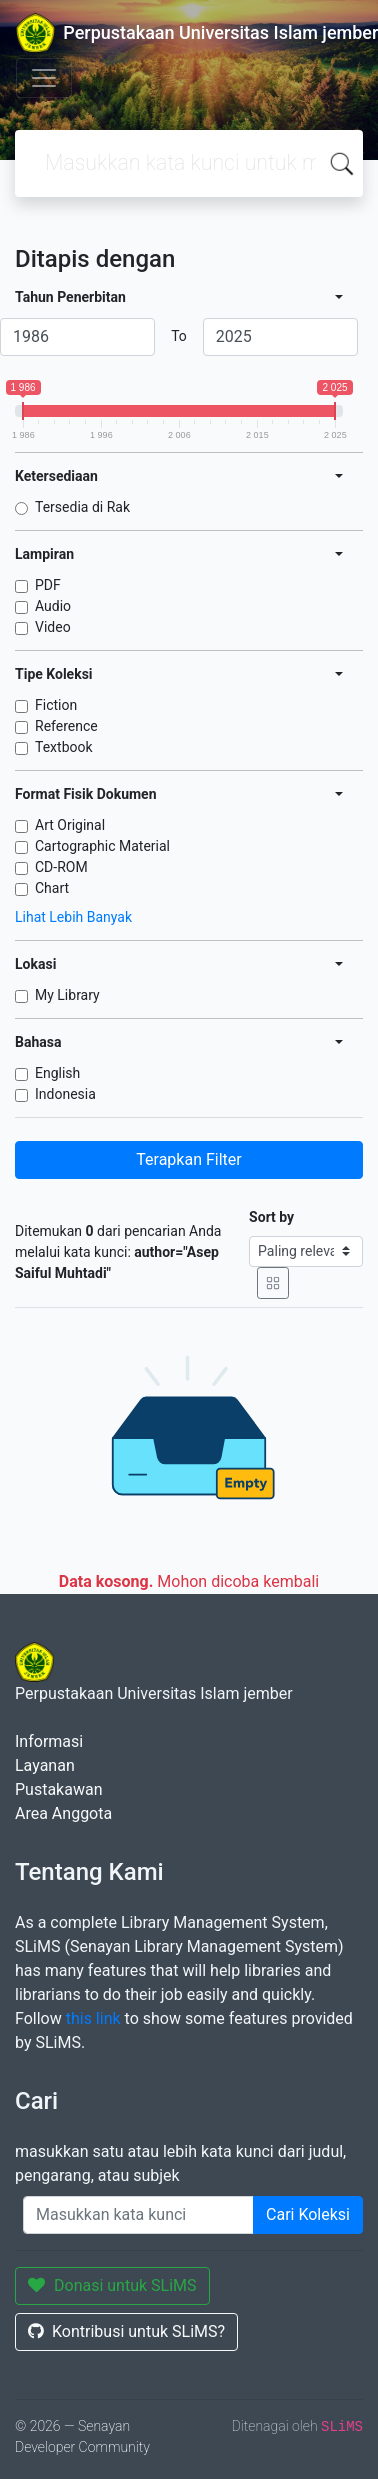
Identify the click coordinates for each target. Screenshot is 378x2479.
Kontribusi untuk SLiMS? (126, 2331)
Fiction (56, 705)
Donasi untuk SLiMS (112, 2285)
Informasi (49, 1741)
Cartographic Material (102, 846)
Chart (52, 888)
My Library (67, 995)
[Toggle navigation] (44, 78)
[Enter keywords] (138, 2215)
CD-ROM (61, 867)
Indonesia (65, 1094)
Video (53, 627)
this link (93, 2018)
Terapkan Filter (188, 1159)
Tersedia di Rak (82, 507)
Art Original (70, 825)
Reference (66, 726)
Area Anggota (63, 1813)
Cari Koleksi (308, 2214)
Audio (53, 606)
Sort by (271, 1217)
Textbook (64, 747)
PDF (48, 585)
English (57, 1073)
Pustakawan (58, 1789)
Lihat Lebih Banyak (73, 917)
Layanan (45, 1765)
